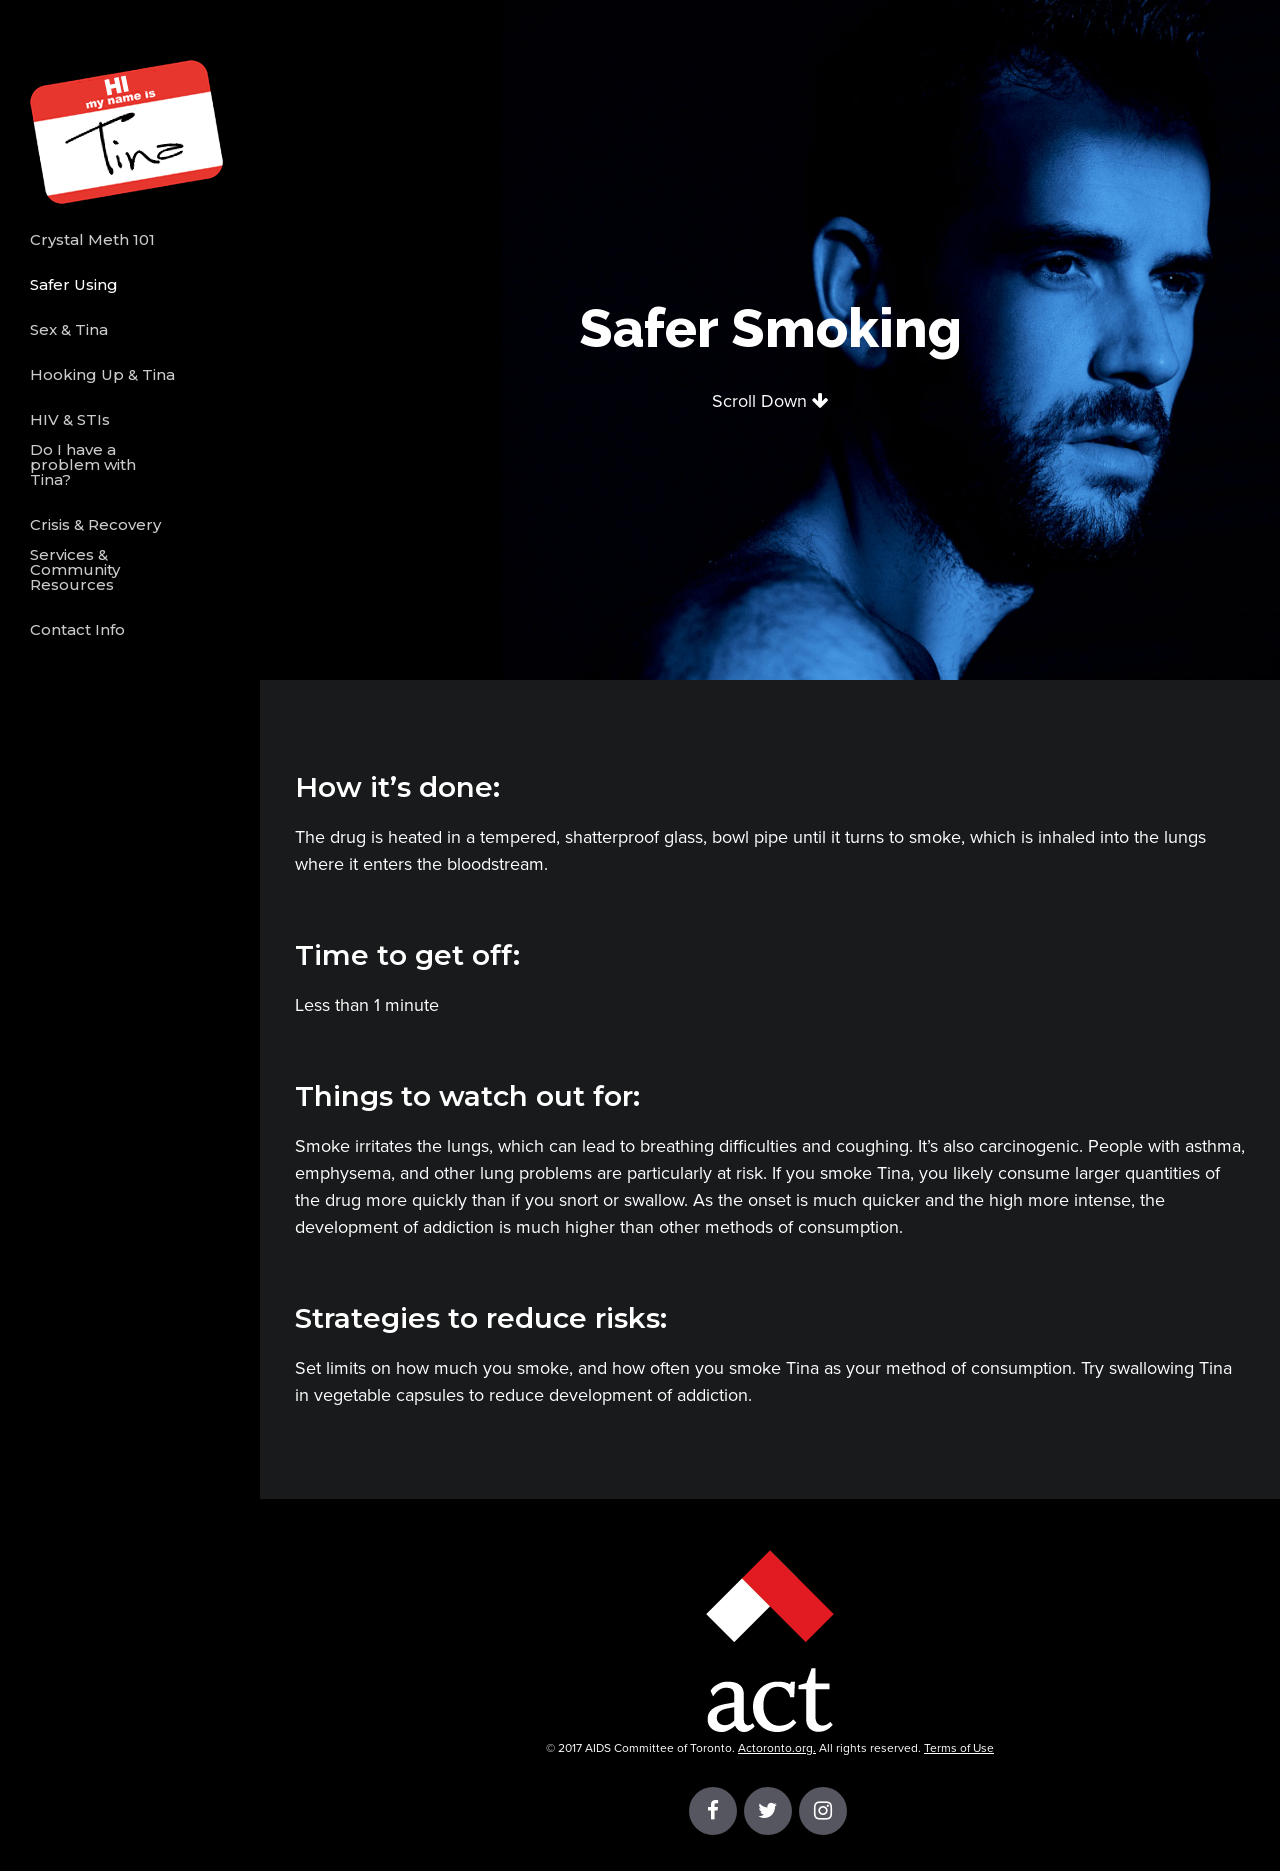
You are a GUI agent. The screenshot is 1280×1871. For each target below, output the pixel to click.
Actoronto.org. (777, 1748)
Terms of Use (959, 1748)
